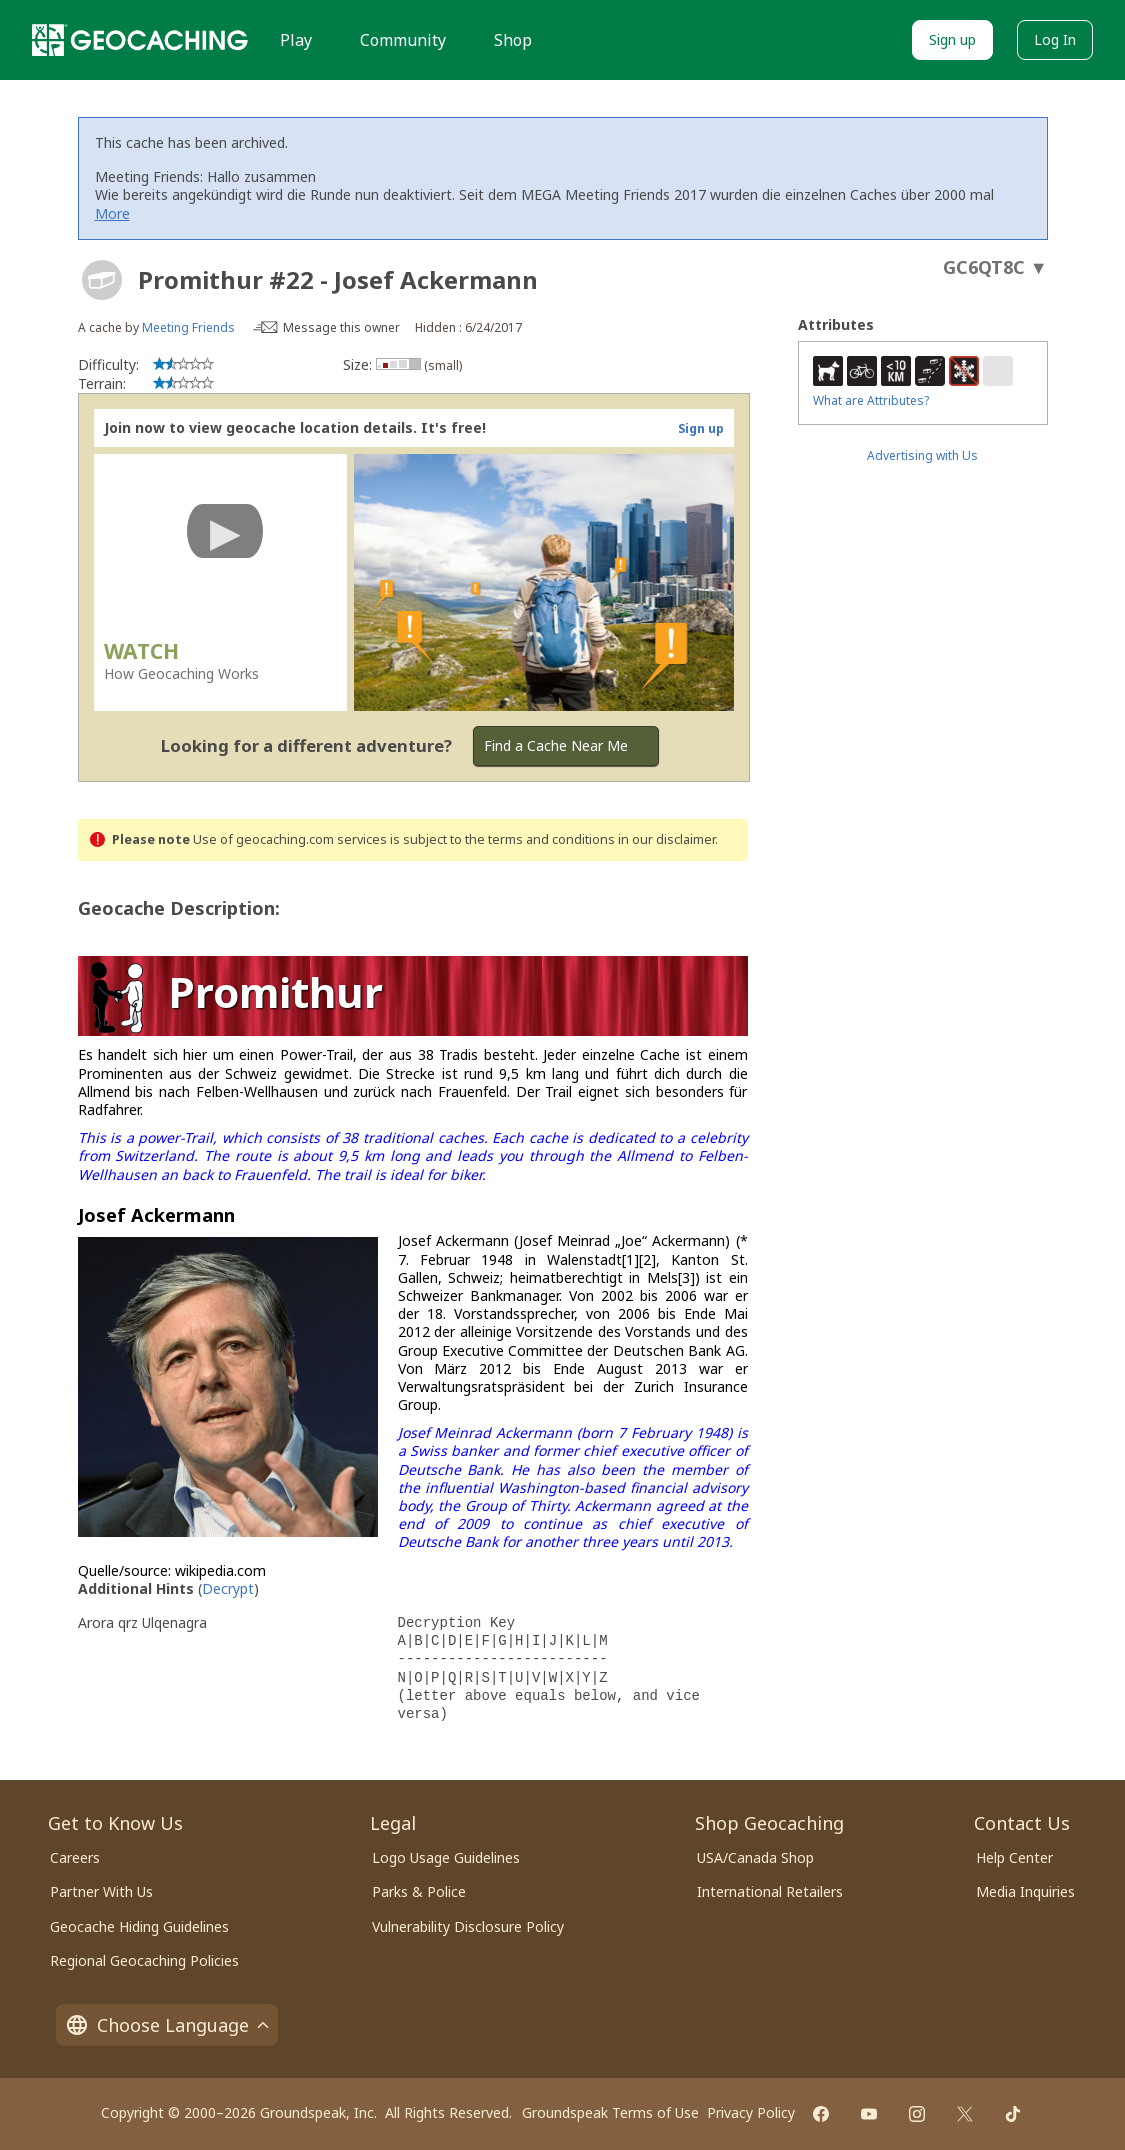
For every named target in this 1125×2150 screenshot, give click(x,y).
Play (296, 40)
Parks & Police (419, 1891)
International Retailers (770, 1891)
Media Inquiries (1025, 1891)
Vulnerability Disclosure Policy (468, 1926)
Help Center (1014, 1857)
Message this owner (341, 327)
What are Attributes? (871, 400)
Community (403, 40)
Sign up (952, 39)
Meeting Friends (188, 327)
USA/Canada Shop (755, 1857)
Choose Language (167, 2025)
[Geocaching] (140, 40)
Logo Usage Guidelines (446, 1857)
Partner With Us (101, 1891)
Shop (513, 40)
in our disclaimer (666, 839)
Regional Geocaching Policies (144, 1960)
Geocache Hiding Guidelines (139, 1926)
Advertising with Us (922, 455)
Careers (75, 1857)
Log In (1055, 39)
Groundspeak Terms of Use (610, 2112)
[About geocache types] (102, 280)
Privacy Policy (751, 2112)
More (112, 213)
